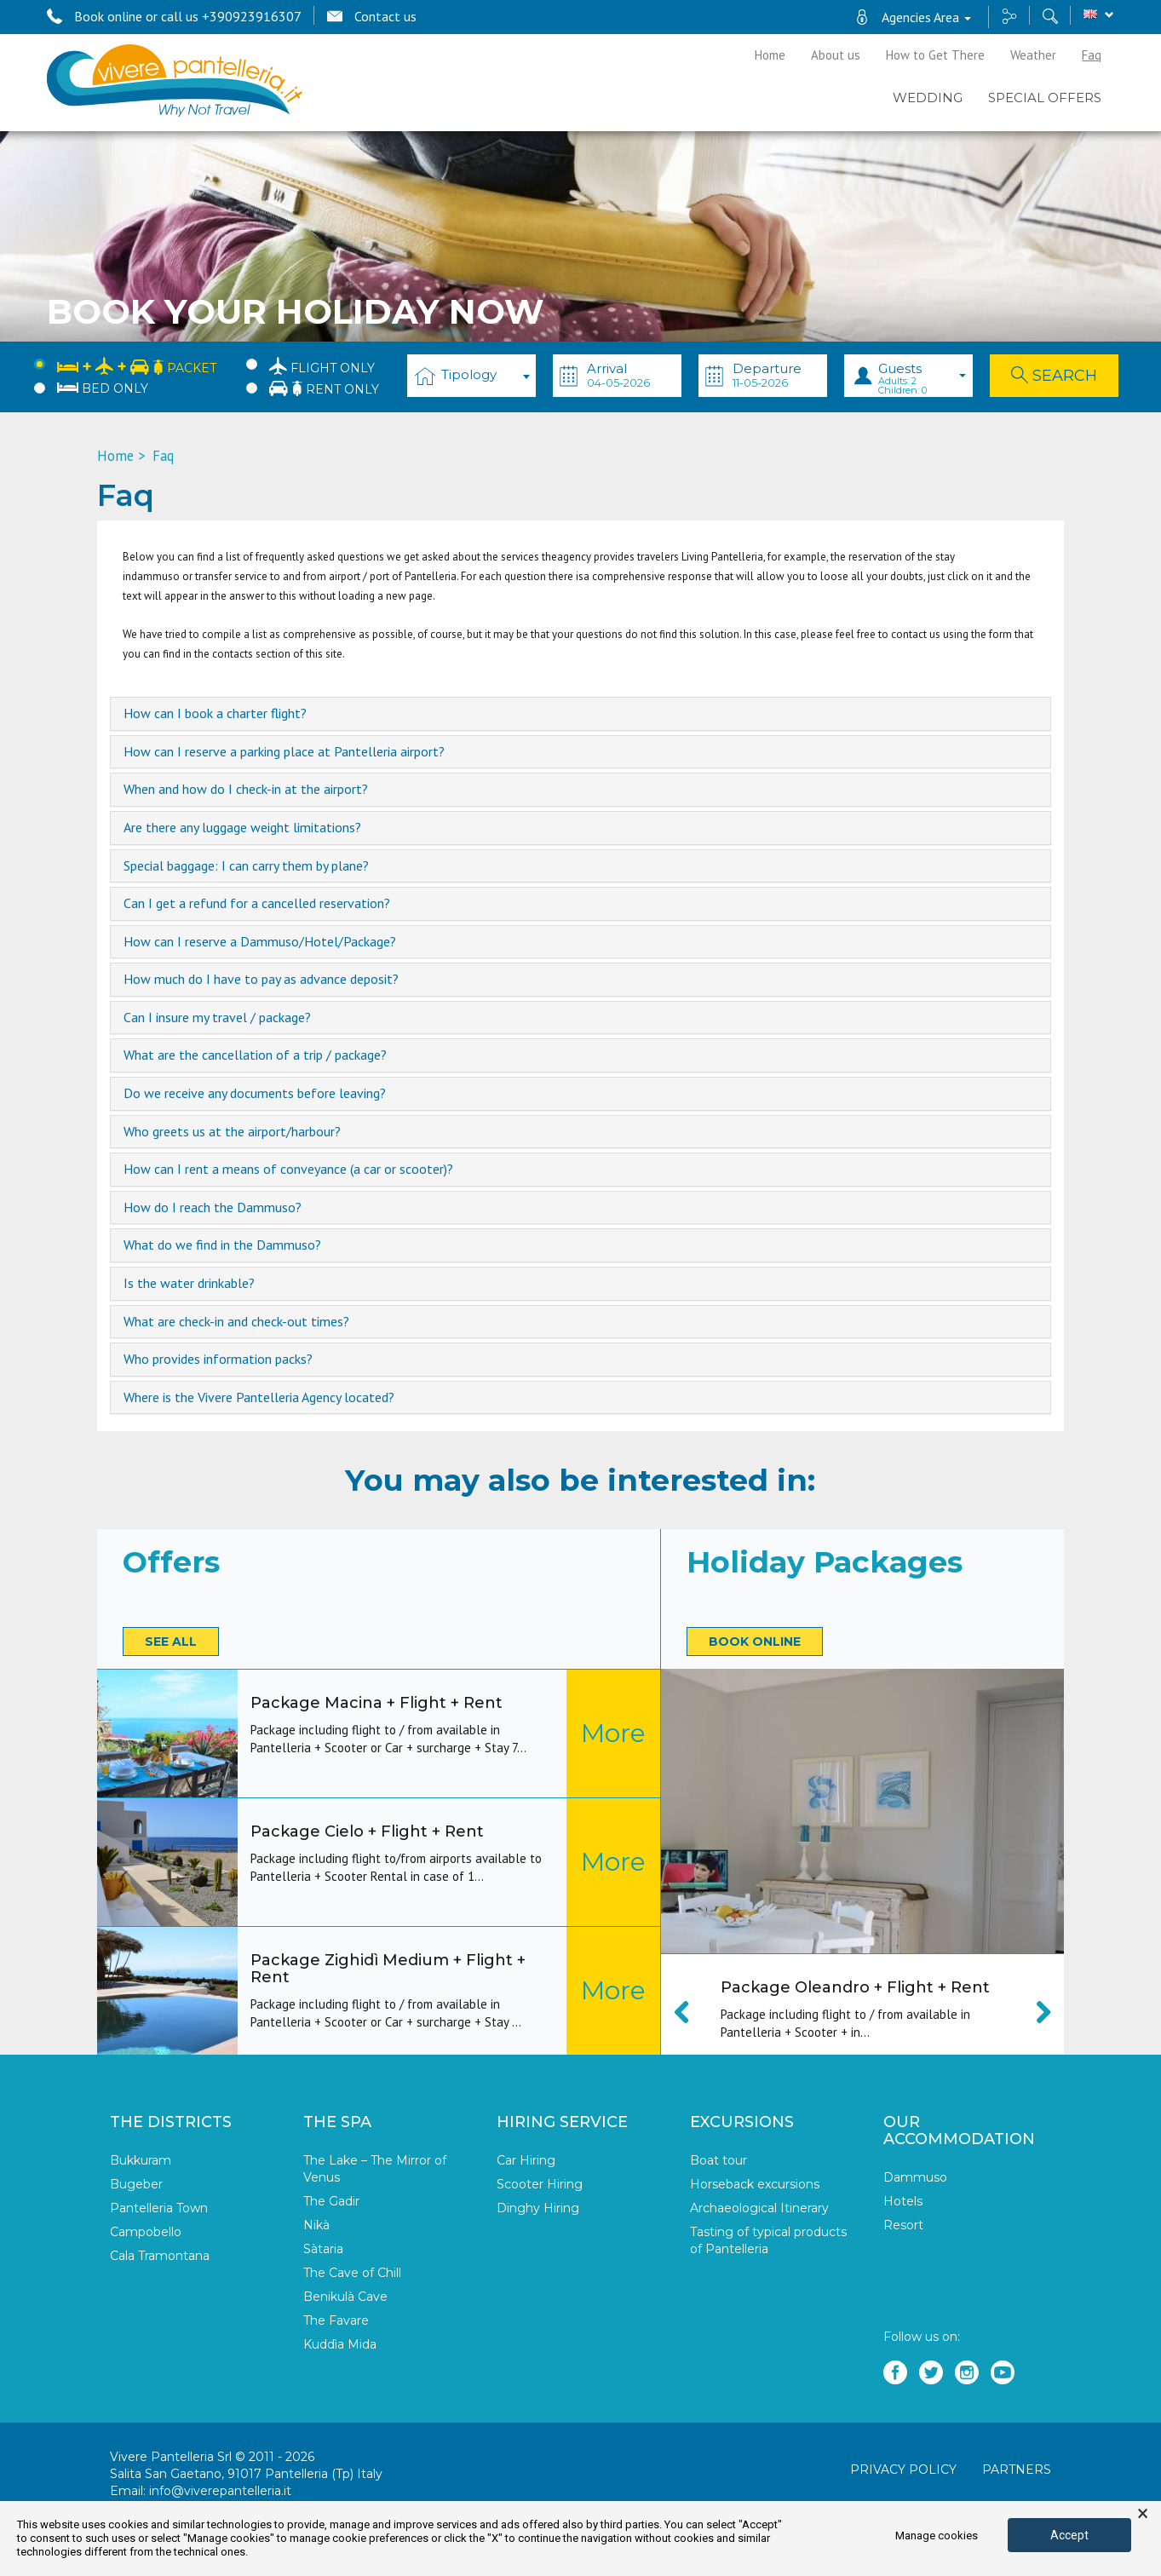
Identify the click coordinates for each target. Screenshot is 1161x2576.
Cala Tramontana (160, 2255)
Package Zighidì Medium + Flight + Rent (388, 1969)
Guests (922, 378)
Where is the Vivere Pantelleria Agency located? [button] (259, 1398)
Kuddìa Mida (339, 2344)
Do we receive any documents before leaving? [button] (255, 1093)
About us (835, 55)
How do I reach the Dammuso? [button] (213, 1208)
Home (770, 55)
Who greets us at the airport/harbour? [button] (232, 1132)
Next (1034, 2012)
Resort (903, 2225)
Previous (691, 2012)
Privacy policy (903, 2469)
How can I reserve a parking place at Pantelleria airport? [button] (284, 752)
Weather (1033, 55)
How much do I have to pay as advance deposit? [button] (261, 979)
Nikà (316, 2225)
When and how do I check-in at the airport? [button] (246, 789)
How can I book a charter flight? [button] (215, 714)
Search (1054, 375)
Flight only (322, 365)
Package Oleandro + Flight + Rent (855, 1987)
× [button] (1142, 2514)
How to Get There (935, 55)
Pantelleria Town (159, 2208)
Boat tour (718, 2160)
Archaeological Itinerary (759, 2208)
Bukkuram (140, 2160)
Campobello (145, 2232)
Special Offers (1044, 97)
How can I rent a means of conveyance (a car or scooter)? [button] (288, 1169)
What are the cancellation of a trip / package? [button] (255, 1055)
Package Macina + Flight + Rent (376, 1702)
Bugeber (136, 2184)
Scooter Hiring (540, 2184)
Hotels (902, 2201)
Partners (1016, 2469)
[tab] (581, 714)
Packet (136, 365)
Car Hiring (526, 2160)
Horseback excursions (754, 2184)
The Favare (336, 2320)
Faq (1091, 55)
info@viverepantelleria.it (220, 2490)
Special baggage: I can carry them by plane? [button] (246, 866)
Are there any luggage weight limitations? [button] (242, 828)
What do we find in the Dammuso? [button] (222, 1245)
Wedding (928, 97)
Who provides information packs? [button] (218, 1359)
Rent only (324, 388)
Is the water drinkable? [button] (189, 1283)
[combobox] (471, 375)
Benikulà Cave (345, 2296)
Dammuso (915, 2177)
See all (171, 1641)
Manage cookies (936, 2535)
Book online (755, 1641)
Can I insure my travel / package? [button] (217, 1018)
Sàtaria (323, 2249)
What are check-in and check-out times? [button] (236, 1322)
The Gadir (331, 2201)
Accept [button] (1069, 2535)
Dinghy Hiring (538, 2208)
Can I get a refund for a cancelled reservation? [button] (257, 903)
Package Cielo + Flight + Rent (367, 1831)
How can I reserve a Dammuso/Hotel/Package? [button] (260, 942)
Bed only (102, 388)
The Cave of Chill (352, 2272)
